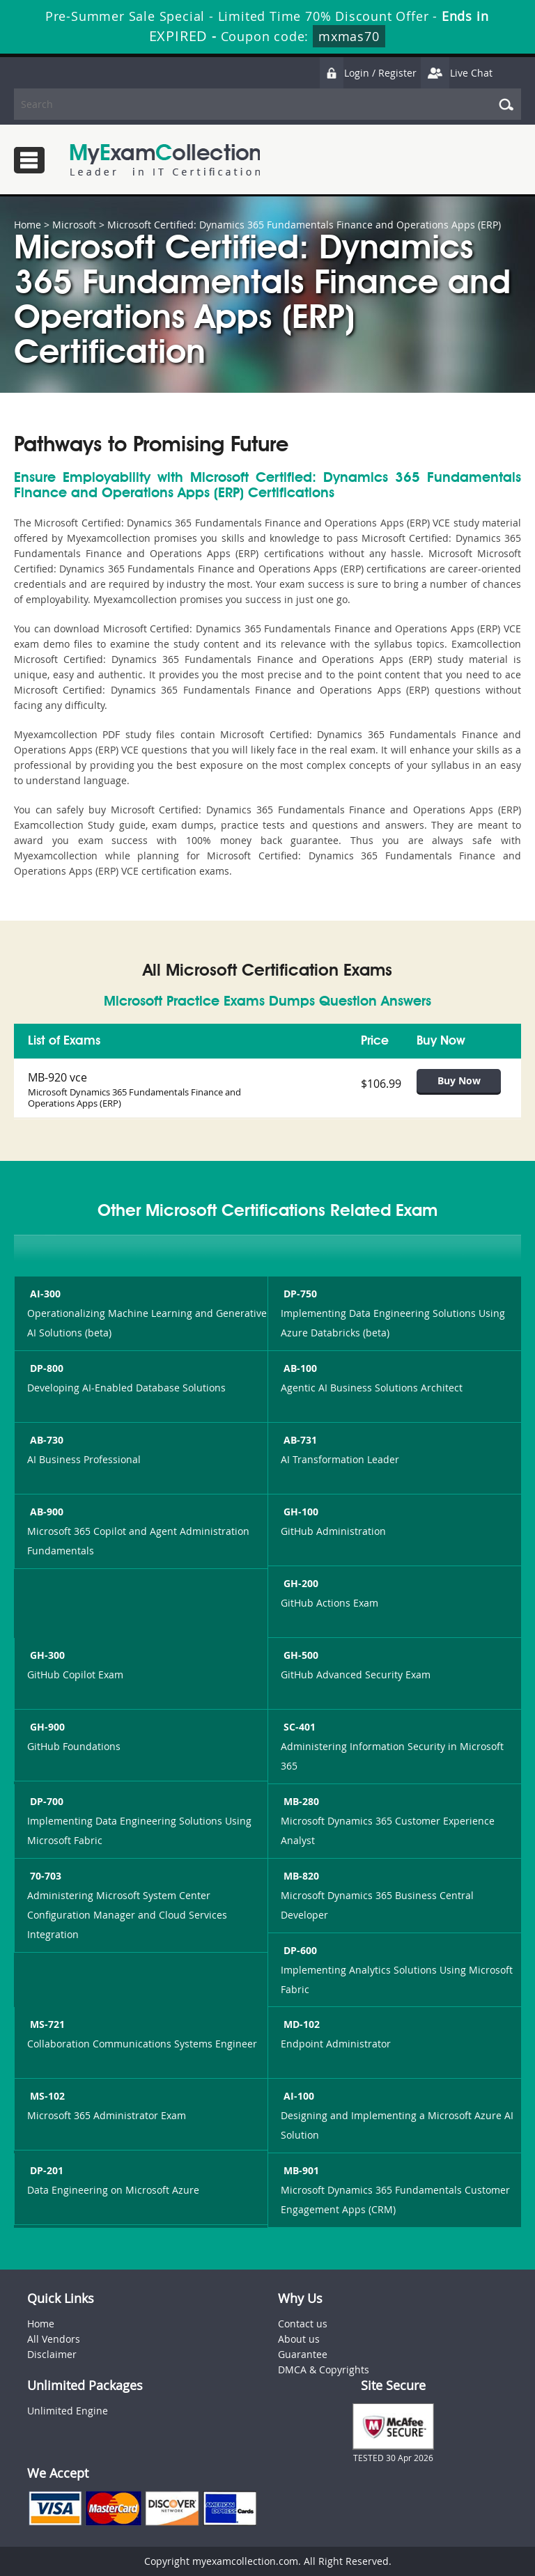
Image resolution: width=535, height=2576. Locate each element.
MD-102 (300, 2024)
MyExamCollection (165, 159)
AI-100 (297, 2095)
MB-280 (300, 1801)
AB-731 (299, 1439)
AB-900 (45, 1511)
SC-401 (298, 1726)
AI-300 (44, 1293)
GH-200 (299, 1583)
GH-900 (46, 1726)
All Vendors (53, 2338)
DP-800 (45, 1368)
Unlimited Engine (67, 2410)
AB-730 (45, 1439)
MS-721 (46, 2024)
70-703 (44, 1875)
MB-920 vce (57, 1077)
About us (299, 2338)
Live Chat (456, 72)
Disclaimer (52, 2354)
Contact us (302, 2323)
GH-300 (46, 1655)
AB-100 (299, 1368)
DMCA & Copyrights (323, 2369)
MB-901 (300, 2170)
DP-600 (299, 1949)
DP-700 (45, 1801)
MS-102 (46, 2095)
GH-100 (299, 1511)
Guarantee (302, 2354)
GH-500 (299, 1655)
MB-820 (300, 1875)
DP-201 (45, 2170)
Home (27, 224)
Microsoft (74, 224)
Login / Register (368, 72)
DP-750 (299, 1293)
